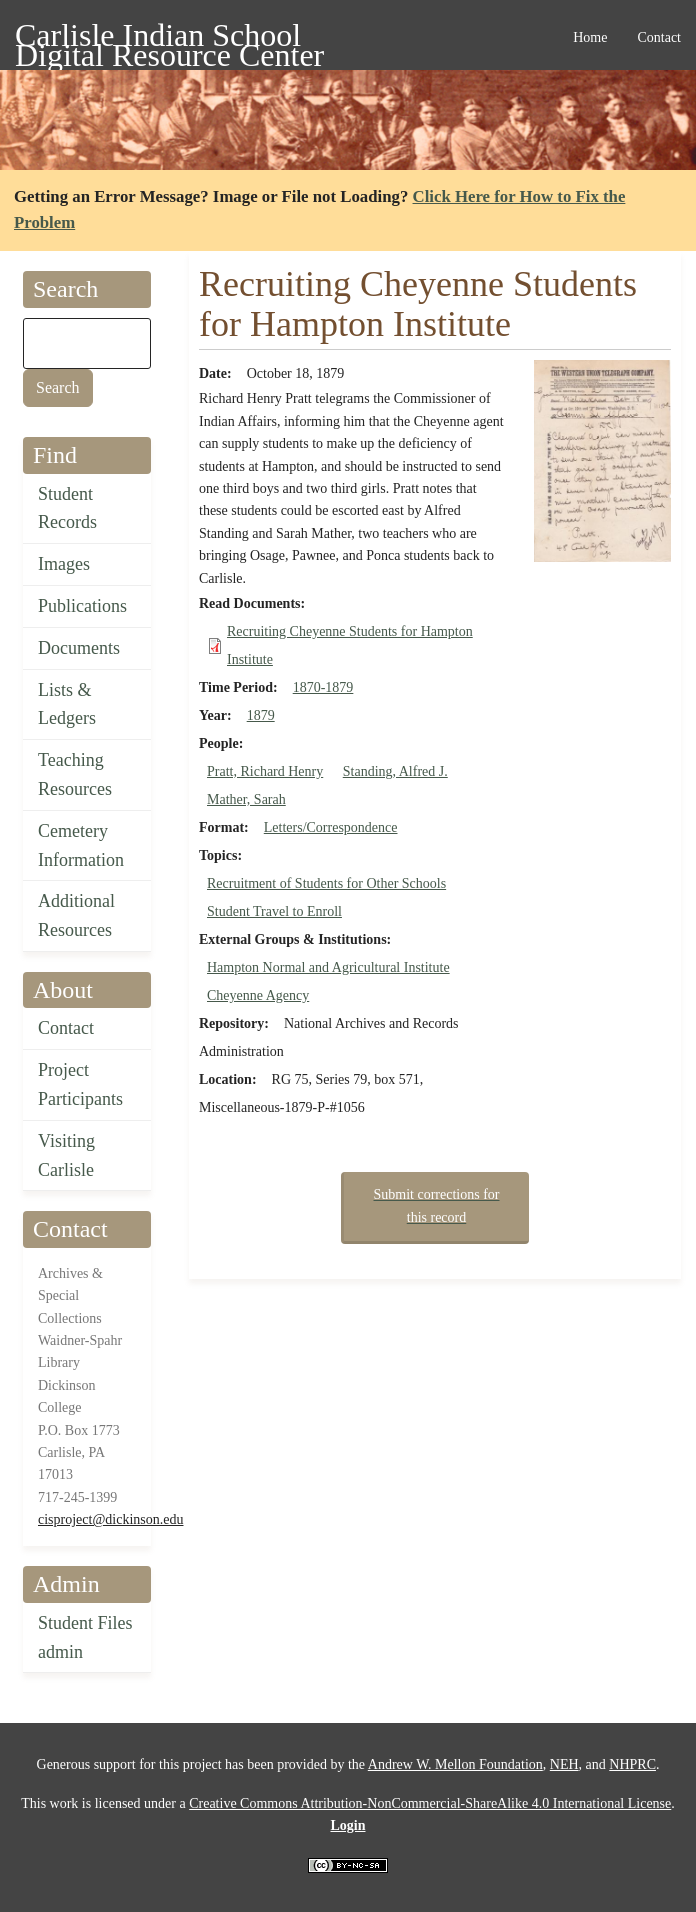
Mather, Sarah (246, 799)
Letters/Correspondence (331, 827)
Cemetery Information (81, 845)
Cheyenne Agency (258, 995)
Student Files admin (85, 1637)
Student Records (67, 508)
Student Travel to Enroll (274, 911)
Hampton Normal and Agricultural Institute (328, 967)
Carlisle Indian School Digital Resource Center (169, 38)
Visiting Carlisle (66, 1155)
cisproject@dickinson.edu (110, 1519)
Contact (66, 1028)
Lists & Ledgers (67, 704)
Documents (79, 648)
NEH (564, 1764)
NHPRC (632, 1764)
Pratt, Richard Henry (265, 771)
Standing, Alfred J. (395, 771)
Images (64, 564)
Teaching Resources (75, 774)
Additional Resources (76, 915)
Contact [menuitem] (659, 37)
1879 (261, 715)
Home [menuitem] (590, 37)
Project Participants (80, 1084)
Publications (82, 606)
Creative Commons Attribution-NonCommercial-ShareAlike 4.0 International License (430, 1803)
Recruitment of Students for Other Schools (326, 883)
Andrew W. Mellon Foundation (455, 1764)
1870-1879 (323, 687)
